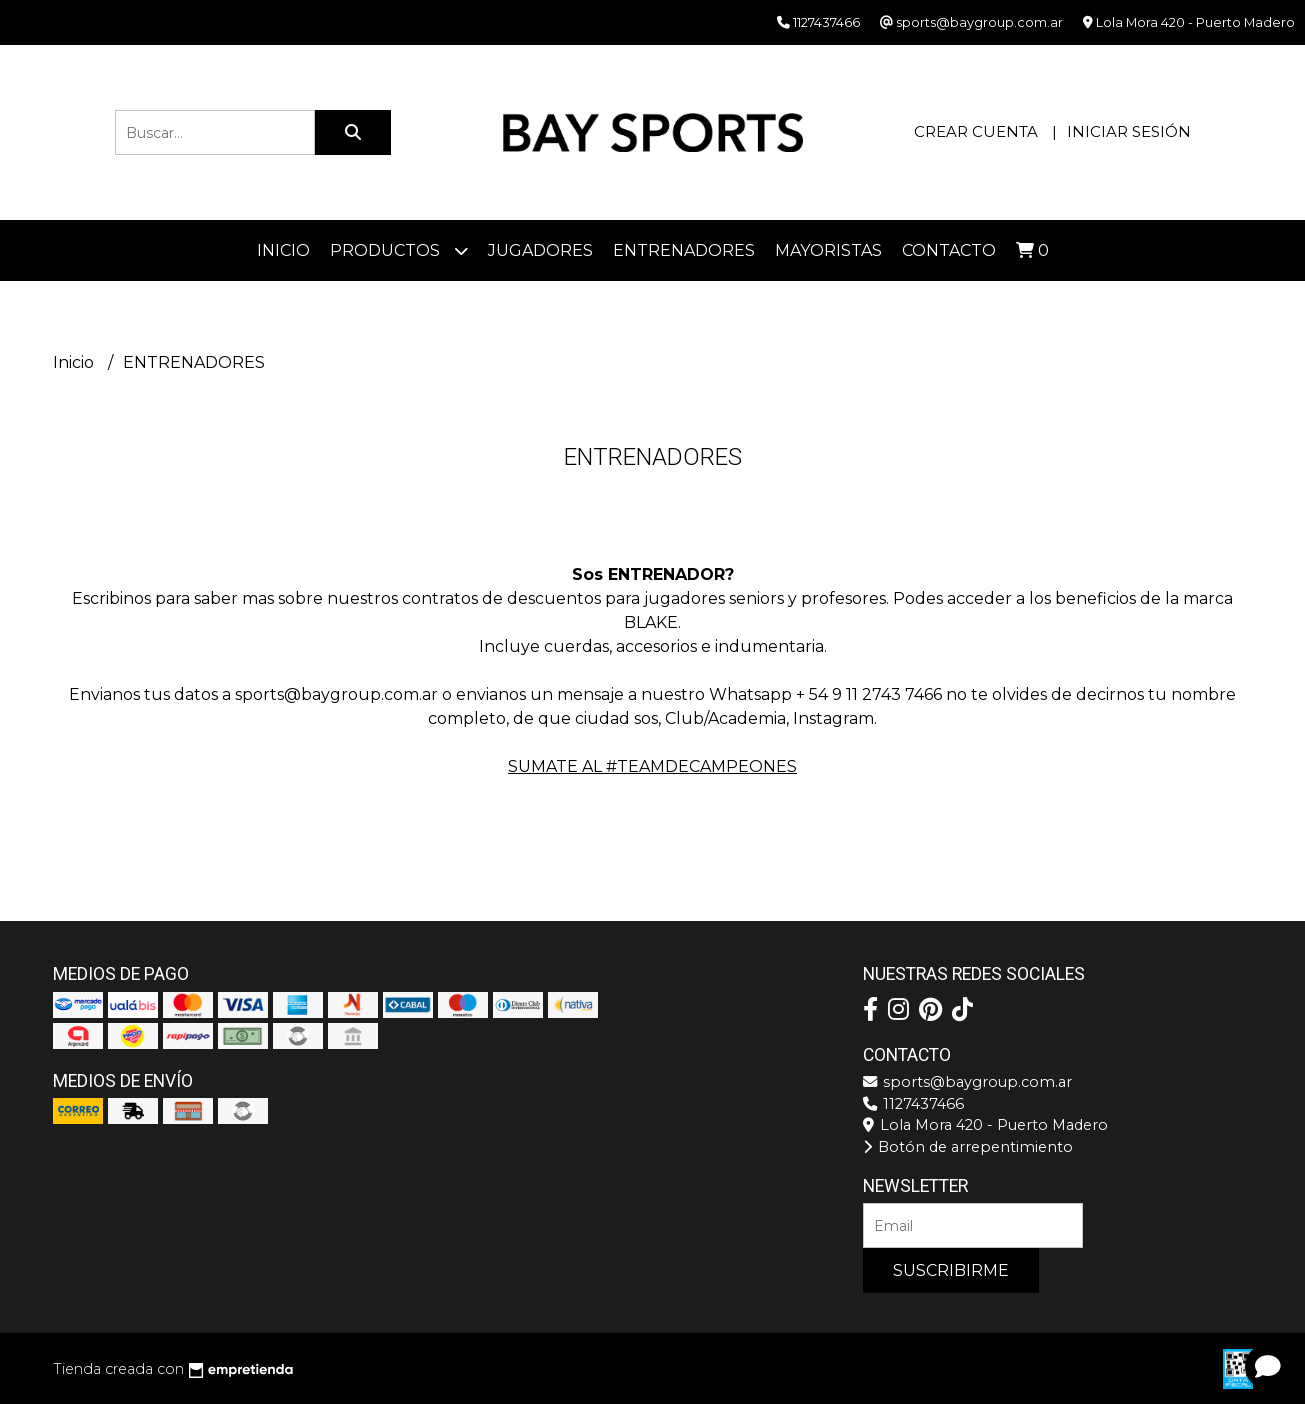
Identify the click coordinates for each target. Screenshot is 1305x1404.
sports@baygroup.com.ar (967, 1082)
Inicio (283, 250)
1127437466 (913, 1104)
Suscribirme (951, 1270)
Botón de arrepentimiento (968, 1147)
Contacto (949, 250)
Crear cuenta (976, 131)
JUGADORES (540, 250)
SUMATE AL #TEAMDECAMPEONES (652, 766)
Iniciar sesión (1129, 131)
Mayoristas (828, 250)
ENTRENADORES (684, 250)
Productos (399, 250)
